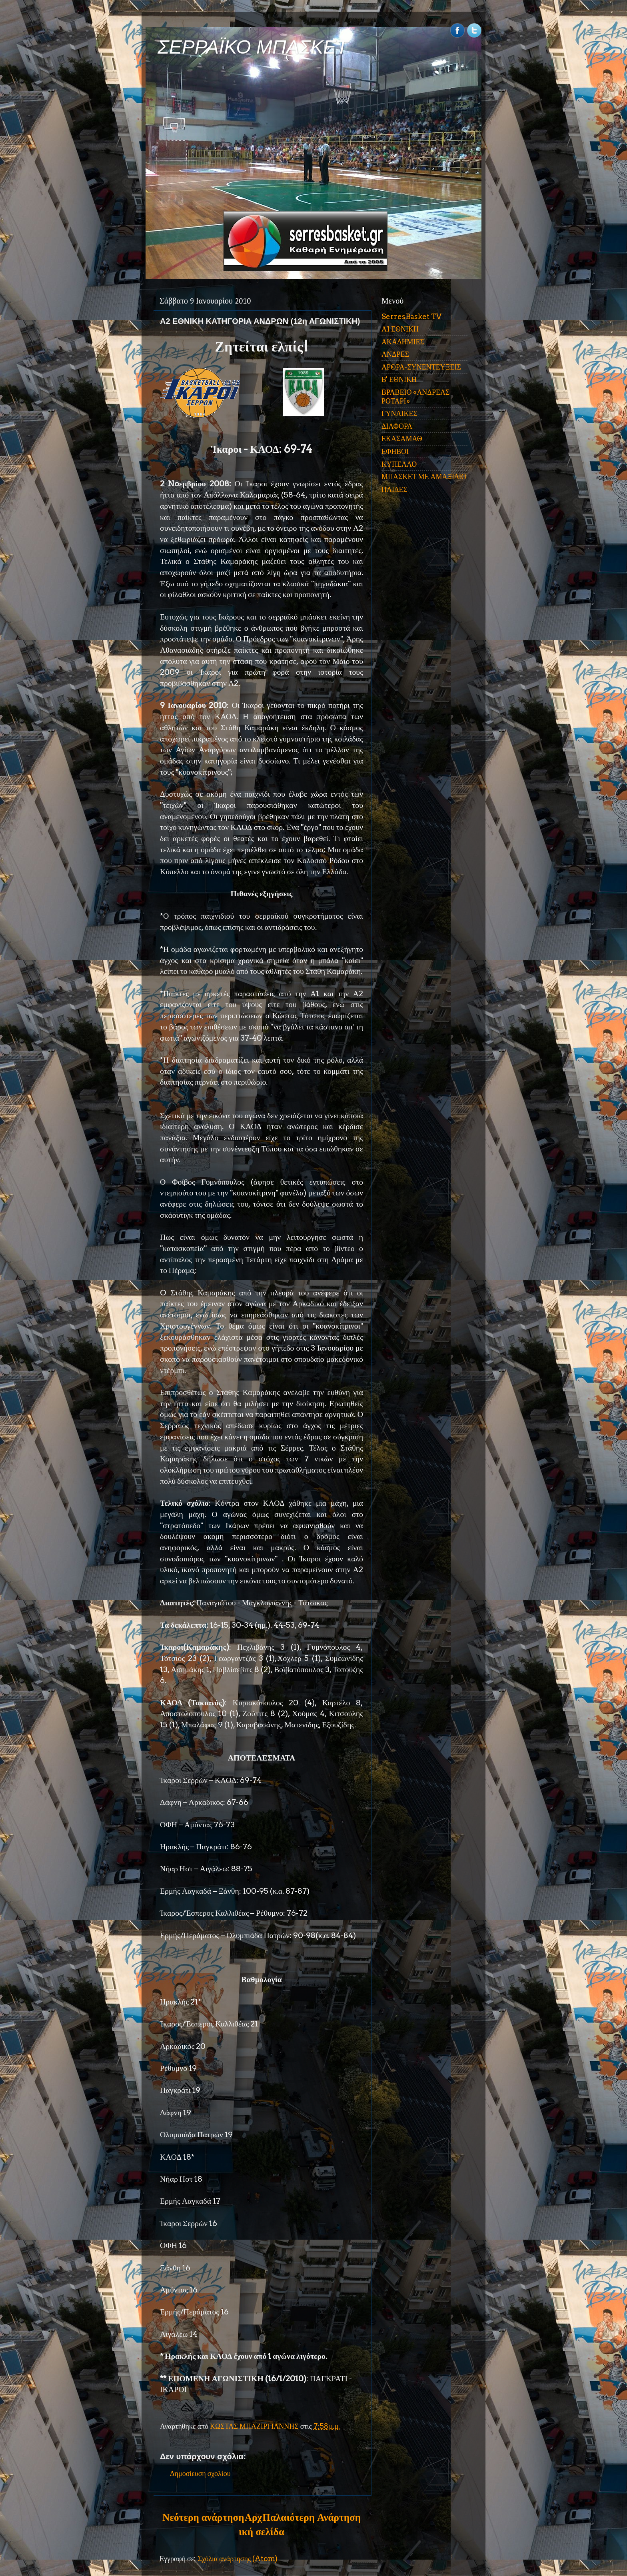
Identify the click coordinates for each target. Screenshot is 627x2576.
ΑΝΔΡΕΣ (395, 354)
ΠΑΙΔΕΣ (394, 489)
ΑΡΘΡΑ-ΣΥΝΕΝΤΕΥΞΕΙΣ (421, 367)
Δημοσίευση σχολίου (200, 2473)
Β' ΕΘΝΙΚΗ (399, 379)
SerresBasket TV (411, 316)
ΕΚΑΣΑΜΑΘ (401, 438)
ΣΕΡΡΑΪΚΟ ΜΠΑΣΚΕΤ (253, 47)
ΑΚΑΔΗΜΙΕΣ (402, 342)
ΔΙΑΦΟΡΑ (396, 426)
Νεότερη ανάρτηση (203, 2517)
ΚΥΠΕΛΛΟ (399, 464)
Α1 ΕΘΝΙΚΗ (400, 329)
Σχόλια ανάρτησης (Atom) (238, 2558)
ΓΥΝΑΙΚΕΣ (399, 413)
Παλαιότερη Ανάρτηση (311, 2517)
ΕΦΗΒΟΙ (395, 451)
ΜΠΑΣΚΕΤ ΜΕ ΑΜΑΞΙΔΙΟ (424, 476)
